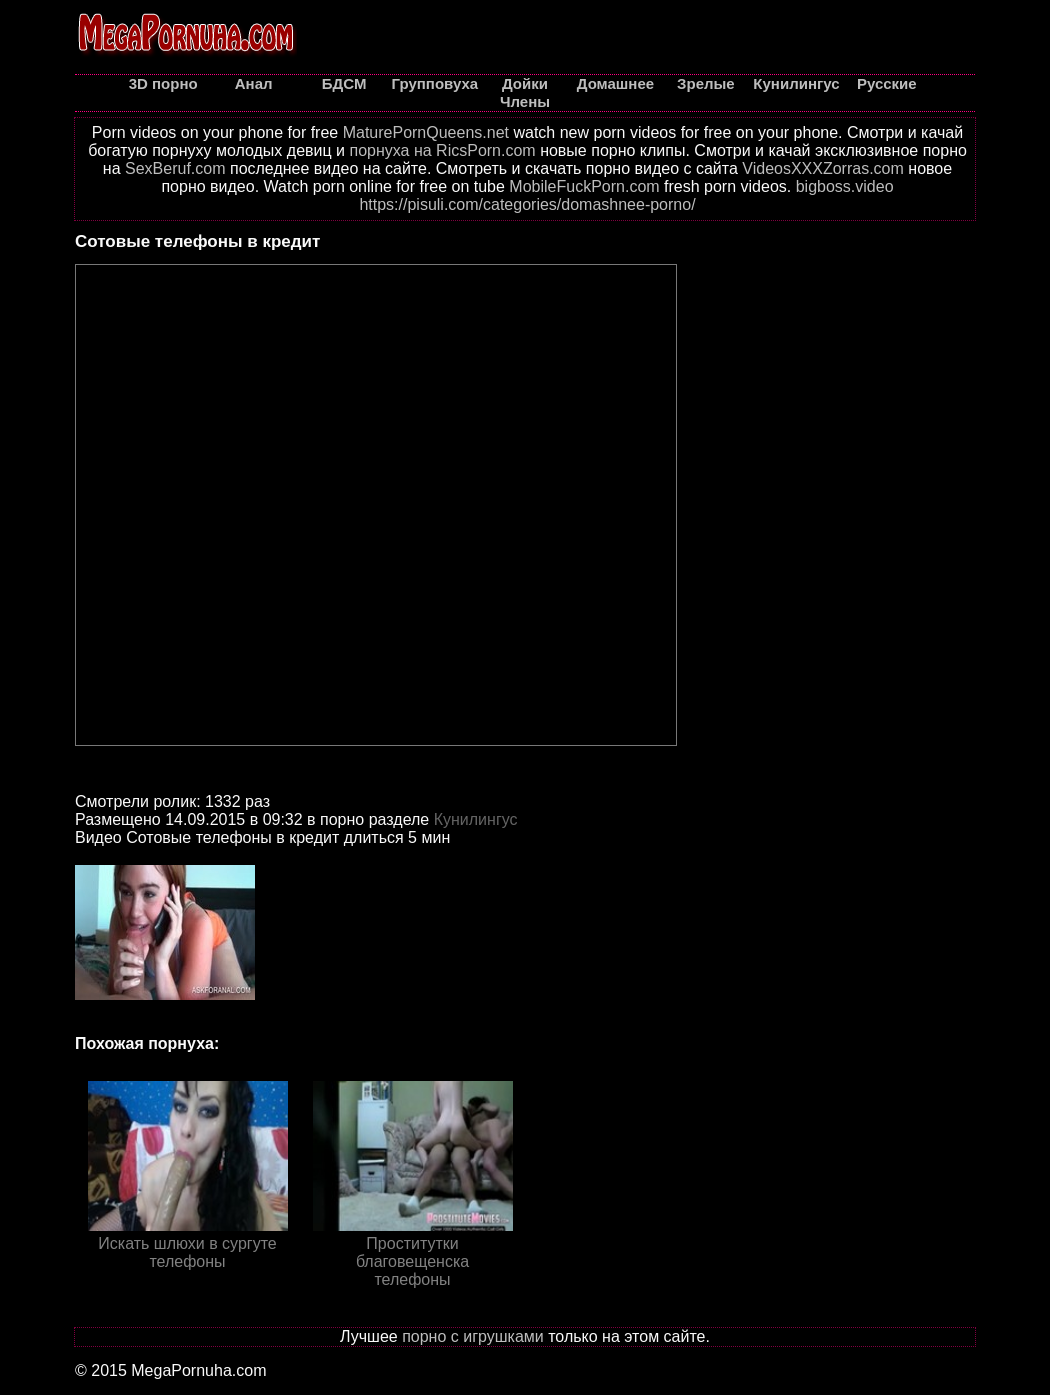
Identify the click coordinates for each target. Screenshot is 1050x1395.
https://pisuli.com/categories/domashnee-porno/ (527, 204)
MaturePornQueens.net (426, 132)
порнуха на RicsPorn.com (442, 150)
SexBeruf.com (175, 168)
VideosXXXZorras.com (823, 168)
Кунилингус (476, 819)
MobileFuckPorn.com (584, 186)
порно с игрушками (473, 1336)
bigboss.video (845, 186)
